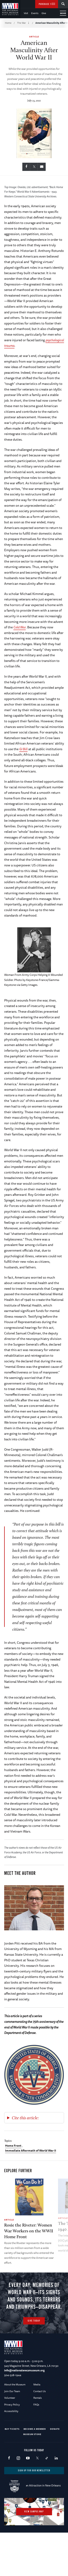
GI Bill (23, 748)
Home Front (13, 2145)
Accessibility (11, 2424)
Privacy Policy (12, 2418)
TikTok (47, 2471)
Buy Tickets (12, 2442)
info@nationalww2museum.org (24, 2384)
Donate (55, 2442)
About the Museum (15, 2398)
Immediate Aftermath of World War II (30, 2150)
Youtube (28, 2471)
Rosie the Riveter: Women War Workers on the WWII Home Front (28, 2230)
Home (8, 23)
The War (21, 23)
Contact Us (39, 2405)
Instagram (18, 2471)
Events (34, 13)
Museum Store (32, 2447)
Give (44, 13)
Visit (26, 13)
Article (34, 36)
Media (36, 2398)
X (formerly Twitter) (37, 2471)
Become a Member (35, 2442)
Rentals (37, 2411)
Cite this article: (25, 2117)
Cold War (19, 627)
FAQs (36, 2418)
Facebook (9, 2471)
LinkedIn (56, 2471)
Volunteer (9, 2411)
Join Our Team (12, 2405)
